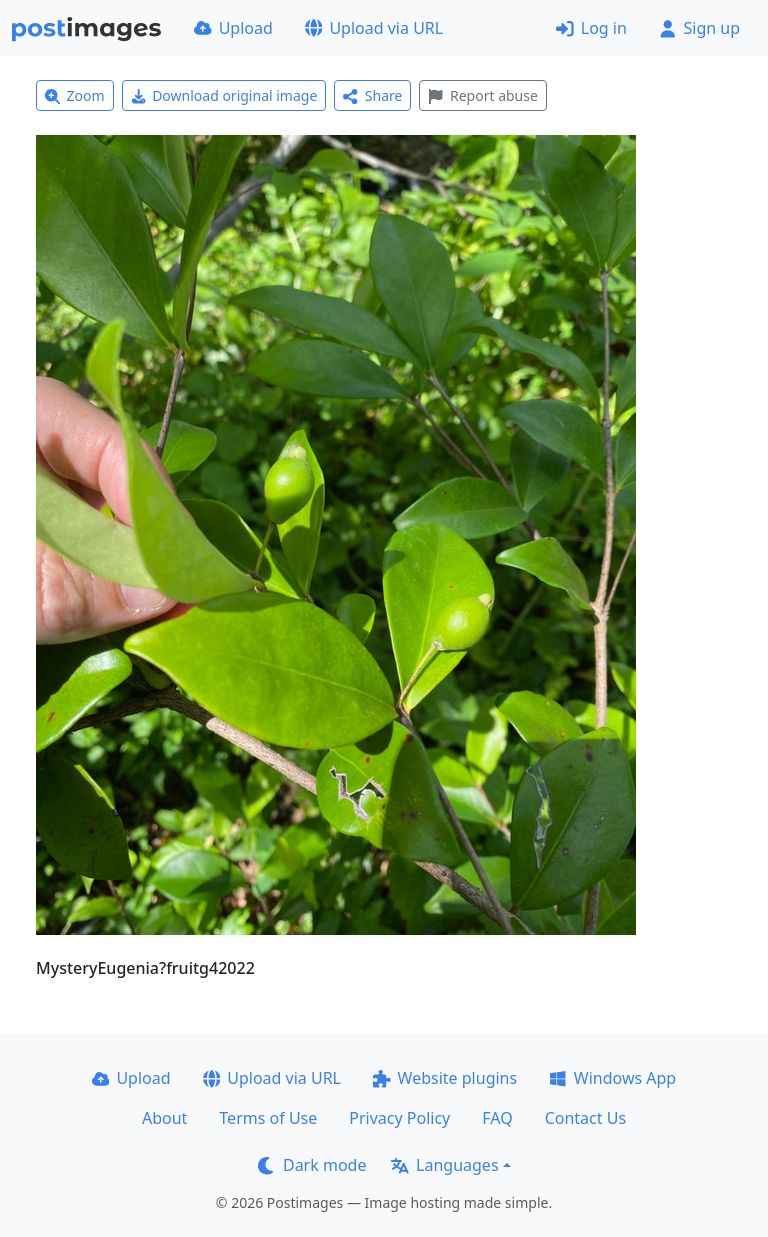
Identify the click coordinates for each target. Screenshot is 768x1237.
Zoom (75, 95)
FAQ (497, 1118)
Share (372, 95)
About (164, 1118)
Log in (591, 28)
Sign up (699, 28)
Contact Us (585, 1118)
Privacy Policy (399, 1118)
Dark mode (312, 1165)
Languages (444, 1165)
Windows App (612, 1078)
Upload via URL (374, 28)
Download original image (224, 95)
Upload (233, 28)
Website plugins (445, 1078)
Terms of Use (268, 1118)
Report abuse (482, 95)
